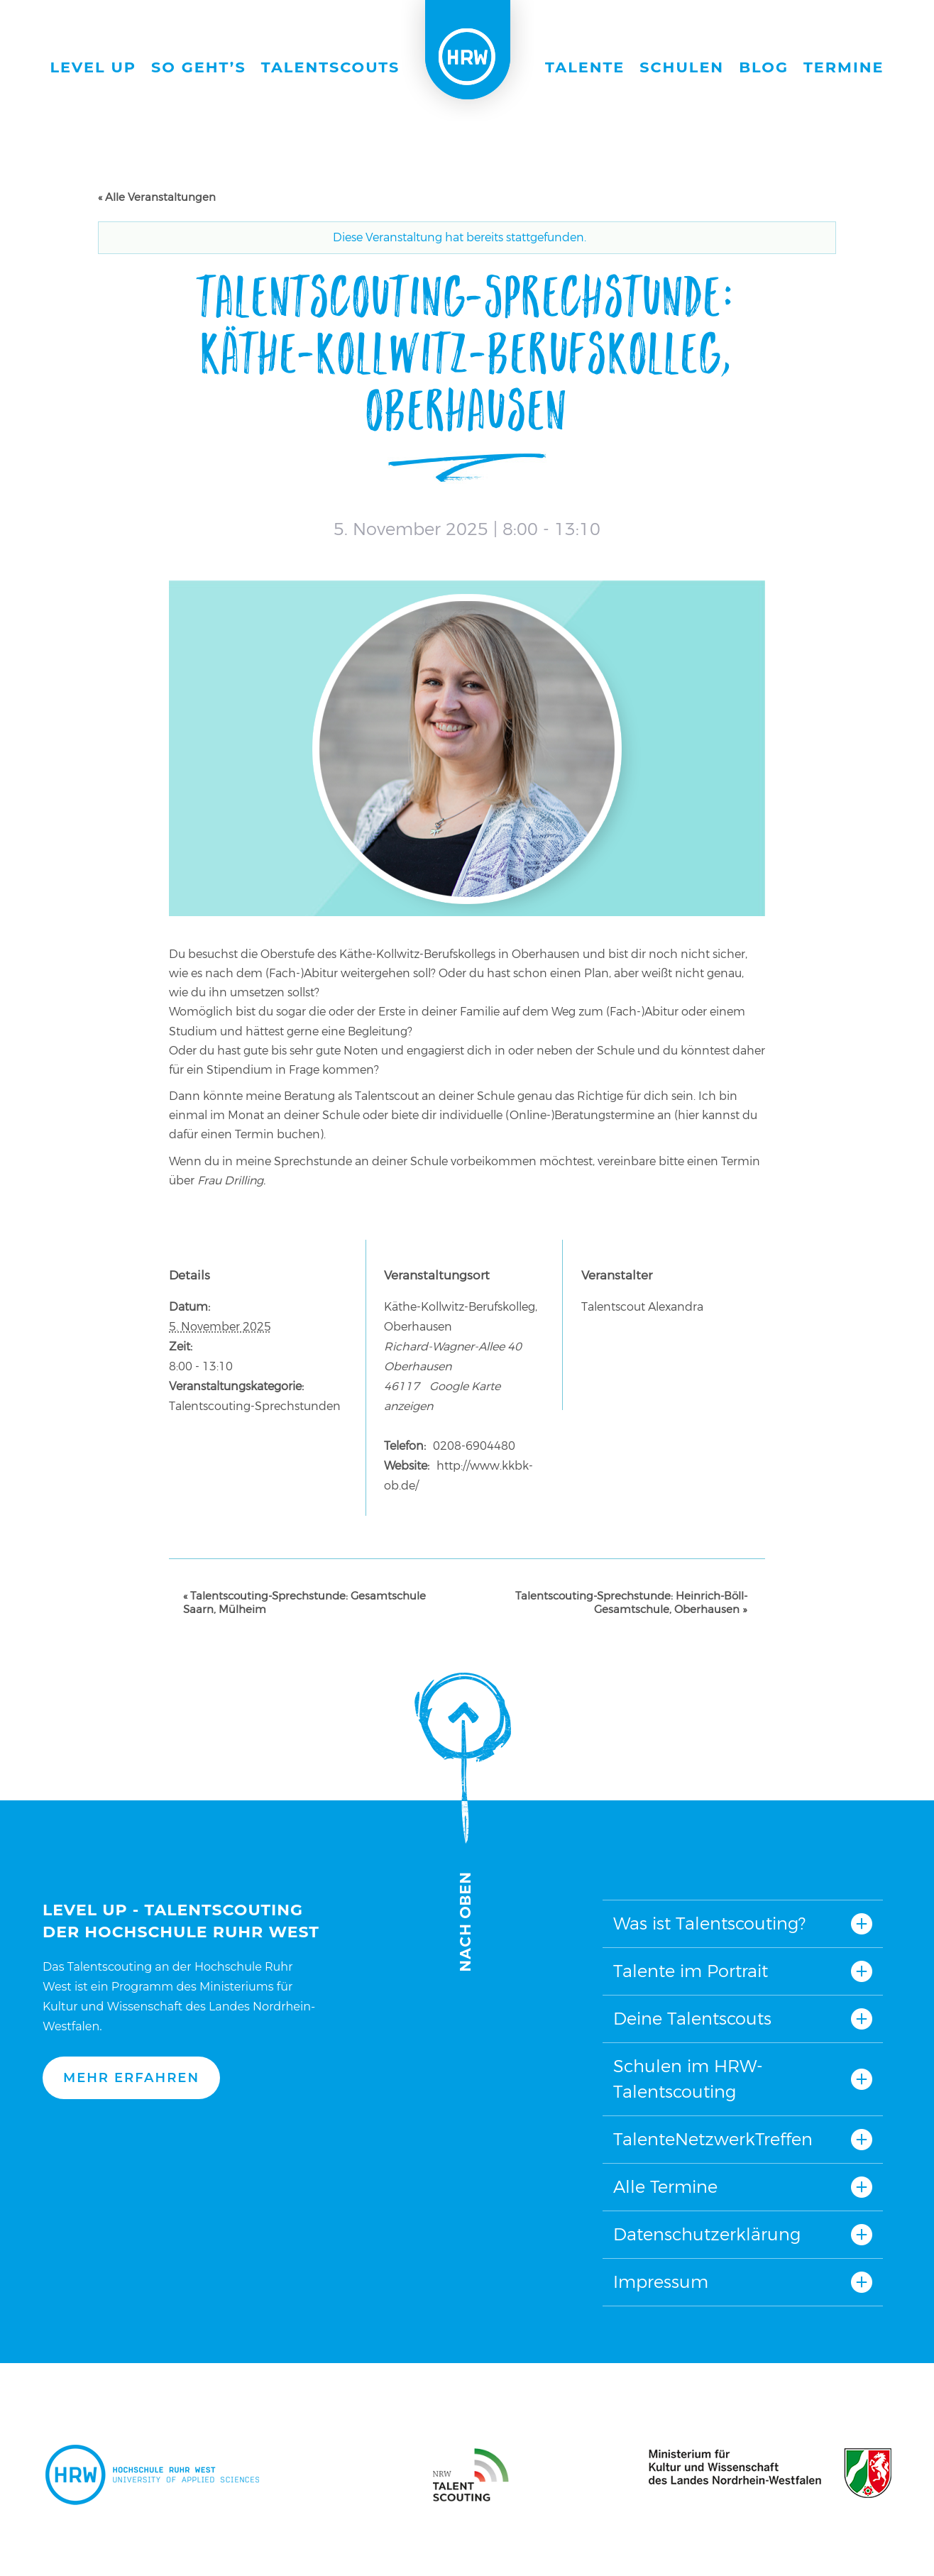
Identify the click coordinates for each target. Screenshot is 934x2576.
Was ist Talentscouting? (709, 1923)
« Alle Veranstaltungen (157, 197)
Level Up (93, 67)
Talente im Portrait (690, 1971)
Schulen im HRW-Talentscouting (688, 2079)
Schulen (681, 67)
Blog (764, 67)
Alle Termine (665, 2186)
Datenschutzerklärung (707, 2234)
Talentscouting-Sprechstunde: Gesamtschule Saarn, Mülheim (304, 1602)
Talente (585, 67)
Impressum (660, 2282)
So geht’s (198, 67)
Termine (843, 67)
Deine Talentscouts (692, 2018)
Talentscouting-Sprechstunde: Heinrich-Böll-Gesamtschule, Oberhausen (631, 1602)
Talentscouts (330, 67)
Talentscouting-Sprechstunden (255, 1406)
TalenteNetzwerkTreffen (713, 2139)
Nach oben (462, 1822)
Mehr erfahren (131, 2078)
